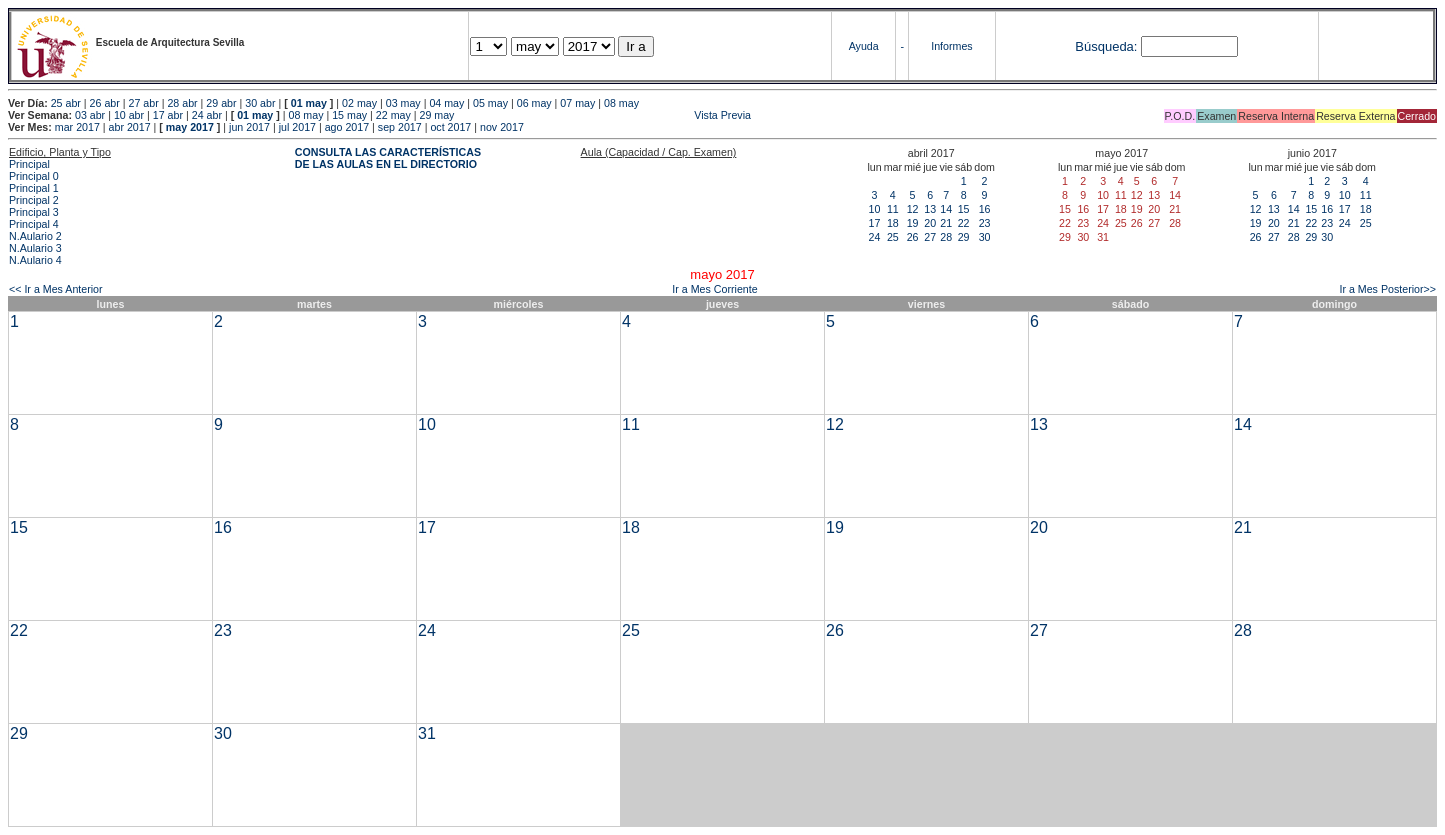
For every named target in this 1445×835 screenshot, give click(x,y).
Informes (951, 46)
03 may (403, 103)
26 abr (105, 103)
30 (985, 237)
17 (875, 223)
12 (913, 209)
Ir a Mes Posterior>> (1387, 289)
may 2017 (190, 127)
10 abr (129, 115)
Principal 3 (34, 212)
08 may (621, 103)
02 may (359, 103)
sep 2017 (400, 127)
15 (964, 209)
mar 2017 (77, 127)
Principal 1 (34, 188)
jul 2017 (297, 127)
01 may (309, 103)
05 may (490, 103)
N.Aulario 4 (35, 260)
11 (893, 209)
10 (875, 209)
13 (930, 209)
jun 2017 (249, 127)
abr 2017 (130, 127)
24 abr (207, 115)
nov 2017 (502, 127)
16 (985, 209)
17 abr (168, 115)
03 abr (90, 115)
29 (964, 237)
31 (427, 733)
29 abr (221, 103)
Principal (29, 164)
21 (946, 223)
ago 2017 (347, 127)
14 (946, 209)
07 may (577, 103)
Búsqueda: (1106, 46)
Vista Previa (604, 115)
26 (913, 237)
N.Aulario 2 (35, 236)
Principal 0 (34, 176)
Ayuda (864, 46)
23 (985, 223)
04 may (446, 103)
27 (930, 237)
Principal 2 (34, 200)
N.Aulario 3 (35, 248)
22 (964, 223)
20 (930, 223)
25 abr (66, 103)
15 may (349, 115)
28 (946, 237)
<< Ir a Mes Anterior (56, 289)
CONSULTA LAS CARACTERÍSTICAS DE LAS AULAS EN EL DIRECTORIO (388, 158)
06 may (534, 103)
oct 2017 (450, 127)
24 (875, 237)
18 (893, 223)
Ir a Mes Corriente (714, 289)
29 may (437, 115)
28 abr (182, 103)
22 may (393, 115)
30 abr (260, 103)
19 (913, 223)
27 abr (144, 103)
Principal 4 (34, 224)
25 (893, 237)
